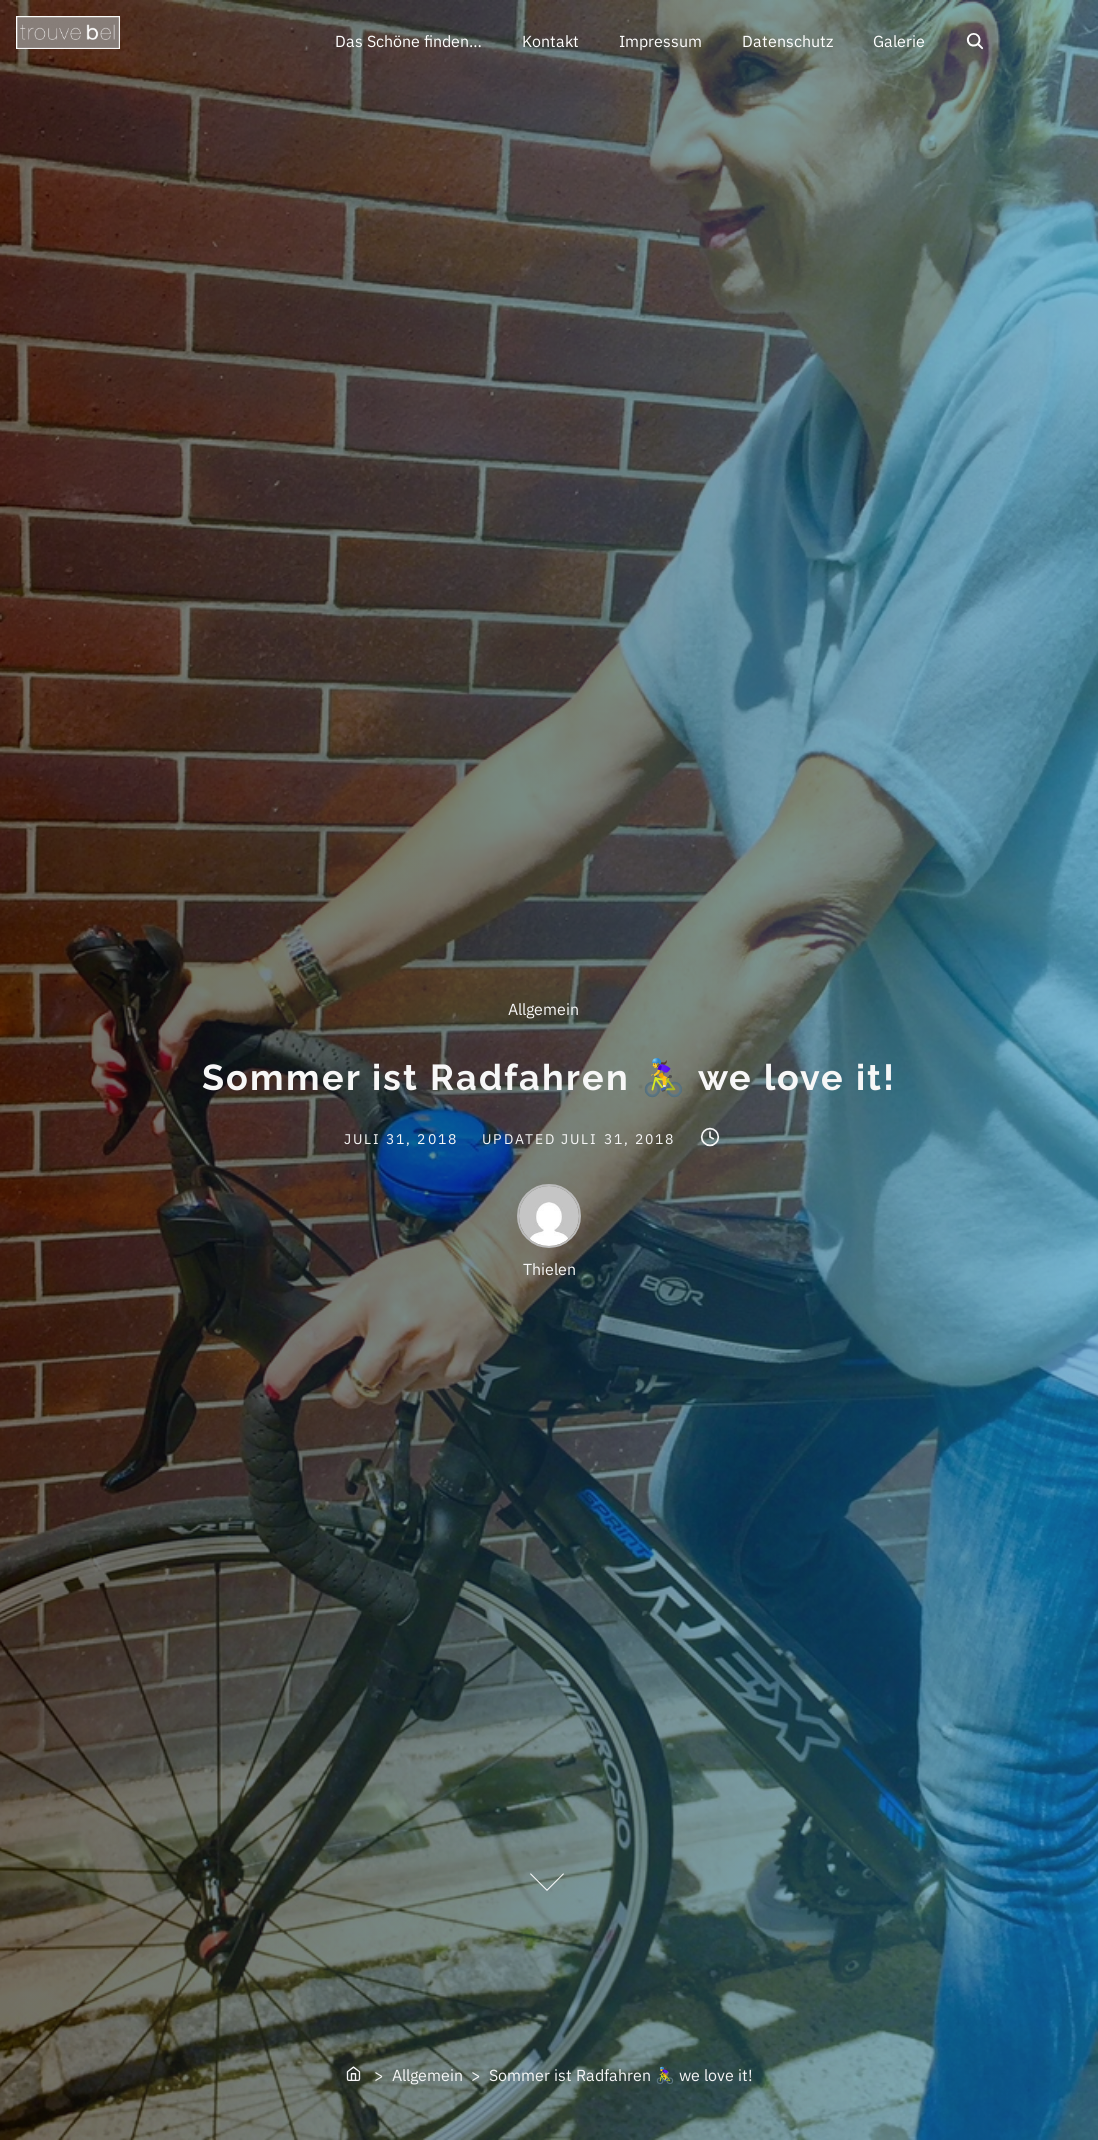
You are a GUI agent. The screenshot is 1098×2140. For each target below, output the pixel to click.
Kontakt (550, 41)
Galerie (899, 41)
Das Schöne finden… (408, 41)
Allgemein (543, 1009)
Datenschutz (787, 41)
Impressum (660, 41)
